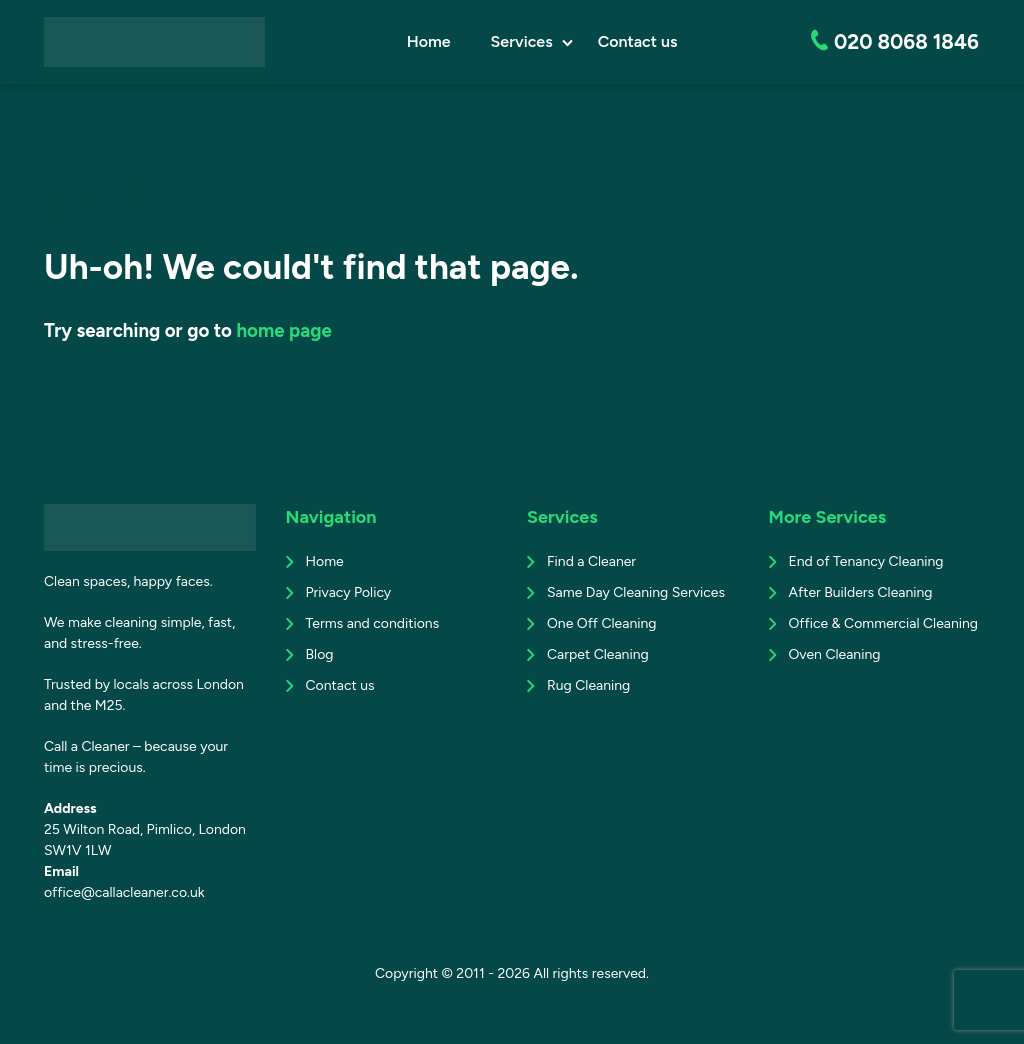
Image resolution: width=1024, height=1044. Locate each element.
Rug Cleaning (588, 685)
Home (431, 41)
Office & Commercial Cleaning (884, 623)
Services (524, 41)
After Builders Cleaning (861, 592)
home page (283, 330)
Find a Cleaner (591, 561)
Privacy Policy (349, 592)
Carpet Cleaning (598, 654)
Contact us (640, 41)
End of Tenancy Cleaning (866, 561)
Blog (320, 654)
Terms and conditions (373, 623)
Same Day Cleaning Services (636, 592)
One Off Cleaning (601, 623)
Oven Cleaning (835, 654)
